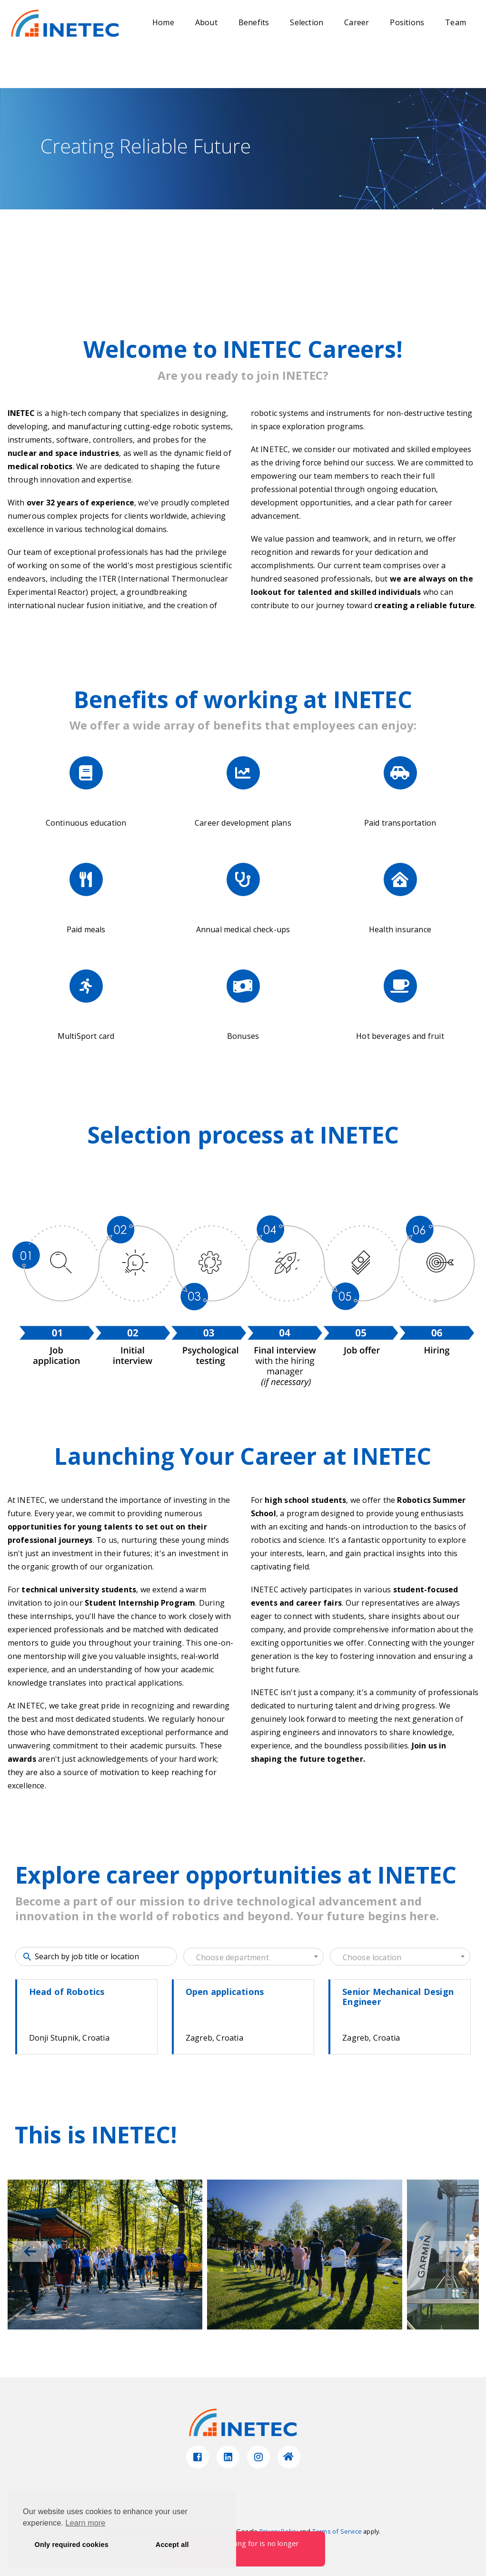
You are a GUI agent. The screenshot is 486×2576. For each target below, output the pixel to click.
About (206, 22)
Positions (407, 22)
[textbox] (253, 1957)
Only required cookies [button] (72, 2544)
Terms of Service (337, 2531)
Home (163, 22)
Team (455, 22)
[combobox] (253, 1956)
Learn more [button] (86, 2523)
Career (356, 22)
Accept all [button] (172, 2544)
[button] (456, 2251)
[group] (105, 2254)
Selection (306, 22)
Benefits (253, 22)
